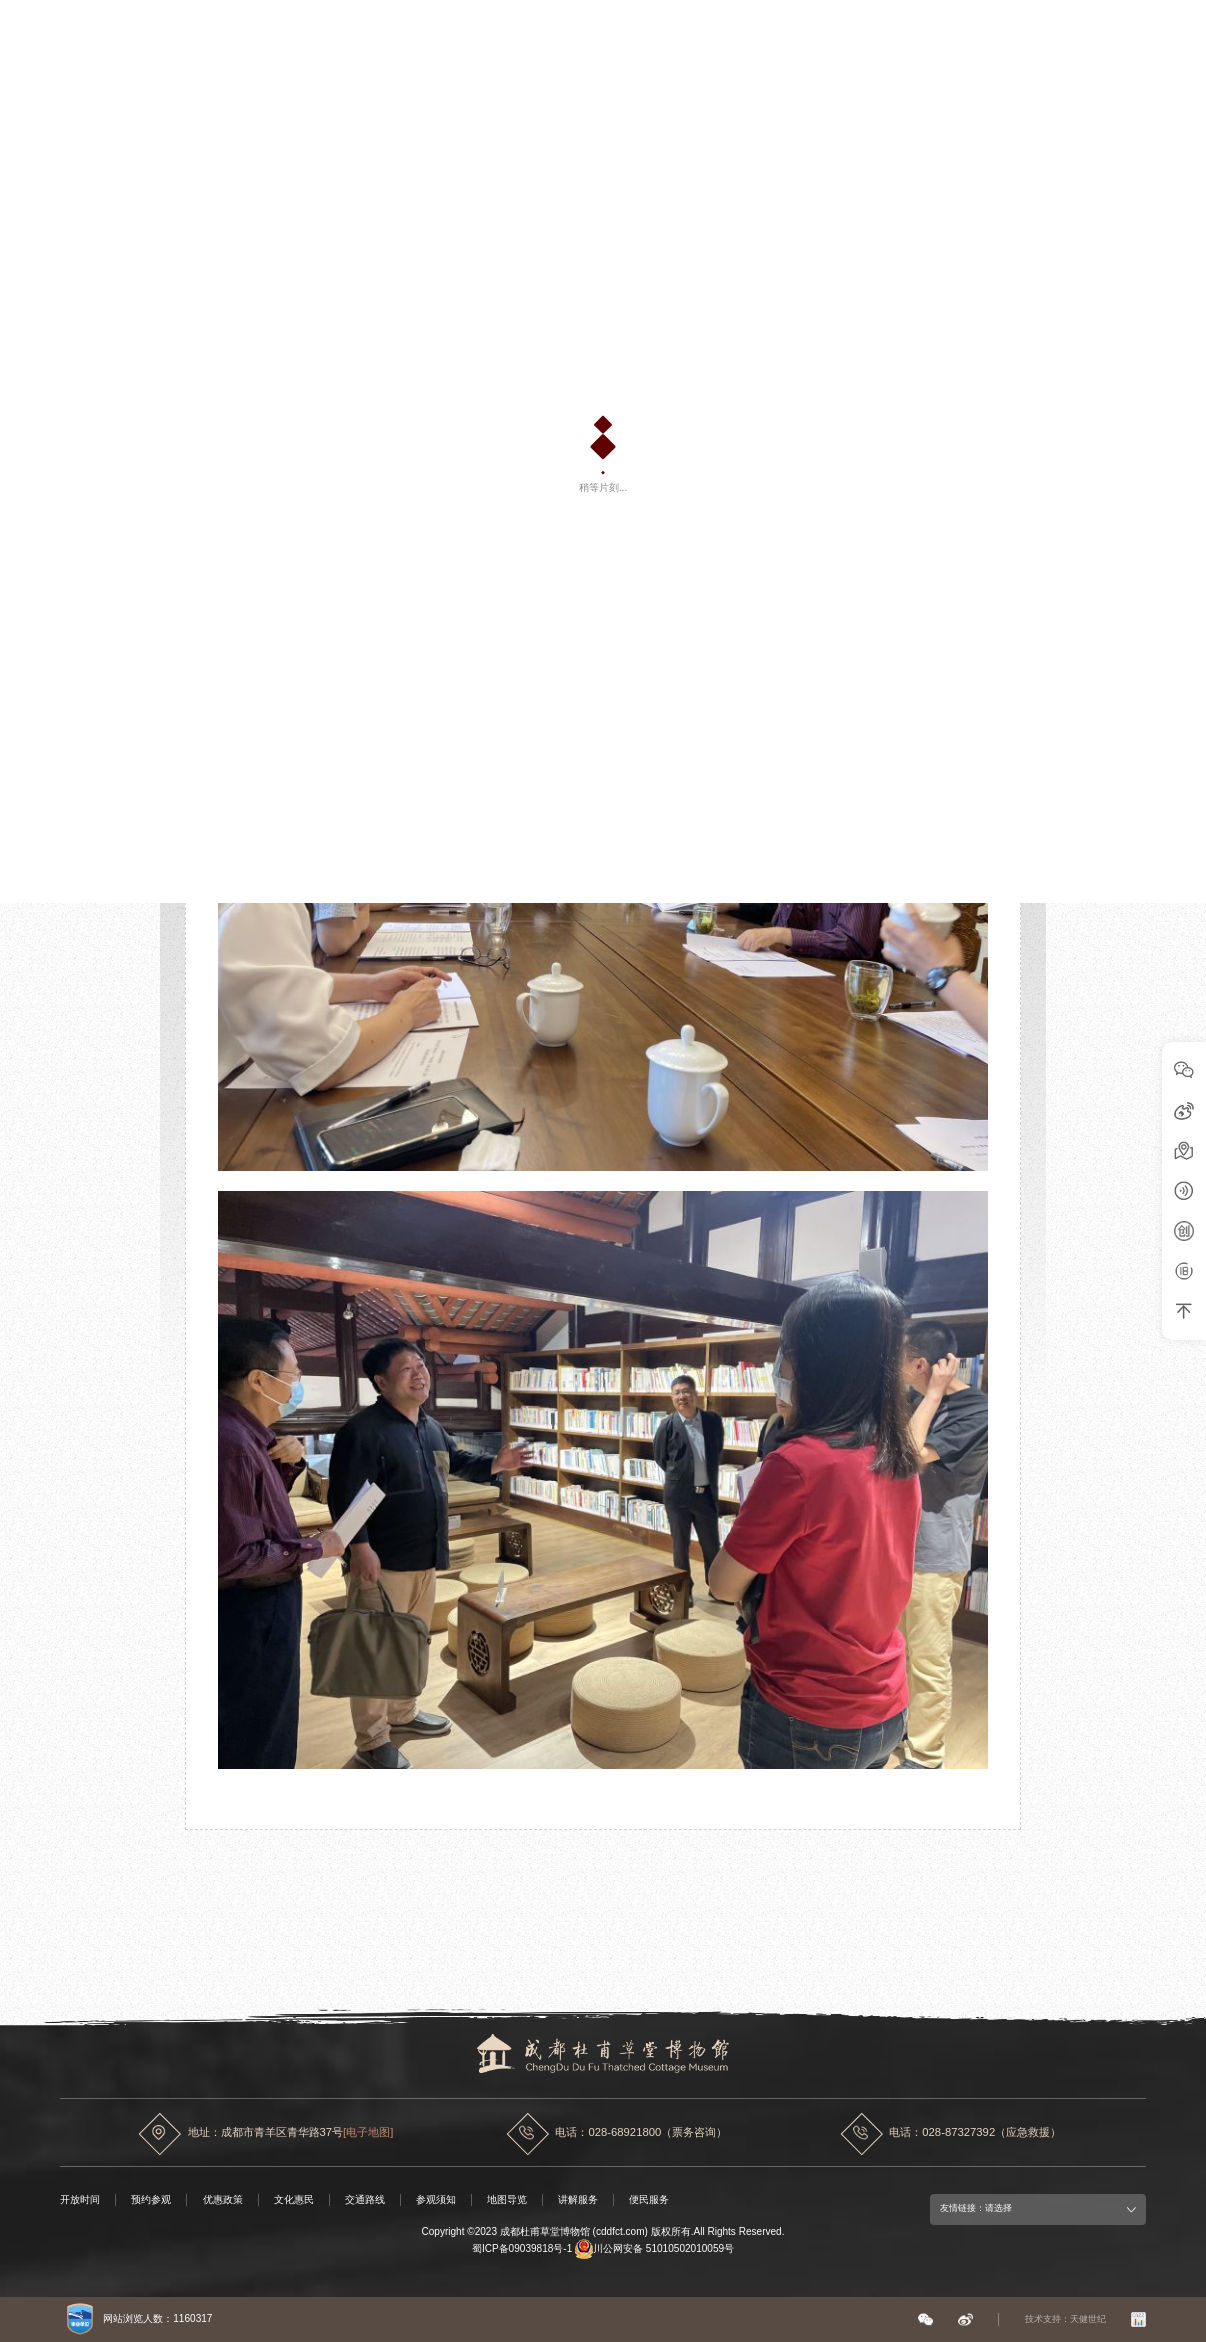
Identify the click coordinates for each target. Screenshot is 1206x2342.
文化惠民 (294, 2199)
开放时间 (80, 2199)
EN (1147, 32)
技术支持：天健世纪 (1065, 2319)
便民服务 (649, 2199)
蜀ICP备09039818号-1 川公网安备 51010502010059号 (603, 2248)
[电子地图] (368, 2132)
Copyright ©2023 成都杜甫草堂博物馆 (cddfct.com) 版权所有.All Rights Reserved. (602, 2231)
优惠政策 (223, 2199)
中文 (1120, 34)
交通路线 (365, 2199)
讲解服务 (578, 2199)
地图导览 (507, 2199)
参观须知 (436, 2199)
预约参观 (151, 2199)
